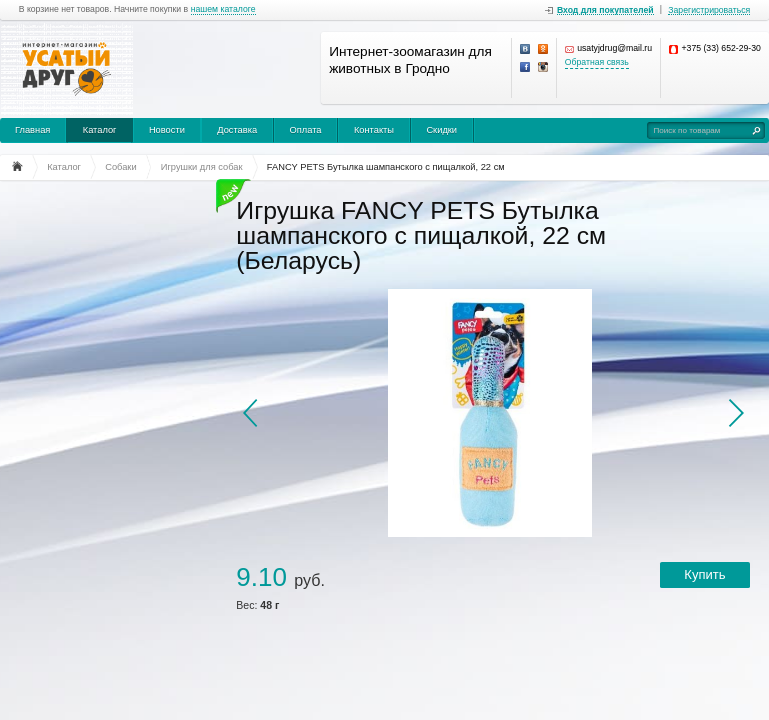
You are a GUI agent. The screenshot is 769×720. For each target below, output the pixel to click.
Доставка (237, 130)
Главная (32, 130)
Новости (167, 130)
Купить (704, 574)
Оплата (306, 130)
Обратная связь (597, 62)
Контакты (374, 130)
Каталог (100, 130)
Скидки (441, 130)
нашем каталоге (223, 9)
